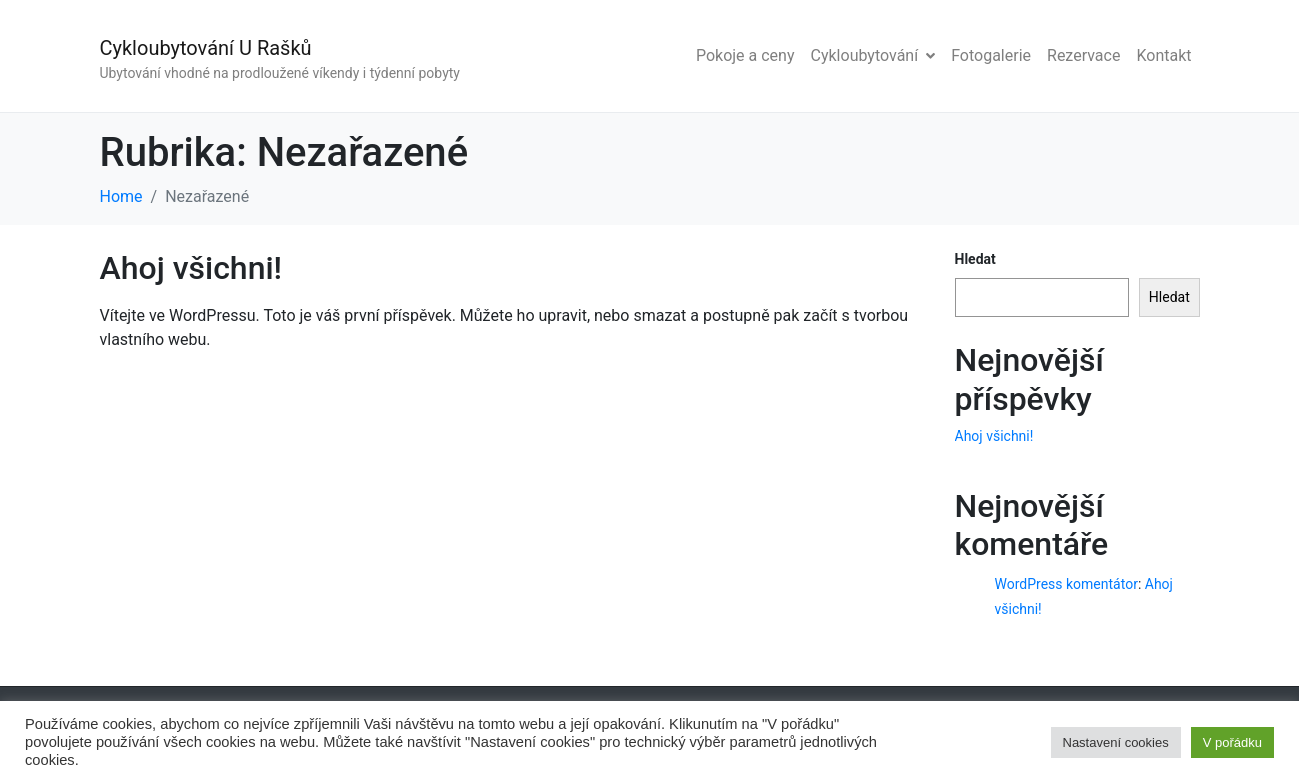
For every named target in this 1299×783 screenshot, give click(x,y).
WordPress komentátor (1066, 584)
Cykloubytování (873, 55)
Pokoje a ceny (745, 55)
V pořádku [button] (1232, 742)
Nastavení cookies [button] (1116, 742)
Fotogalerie (991, 55)
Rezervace (1083, 55)
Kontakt (1163, 55)
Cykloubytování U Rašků (206, 48)
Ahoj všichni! (191, 268)
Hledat (975, 259)
